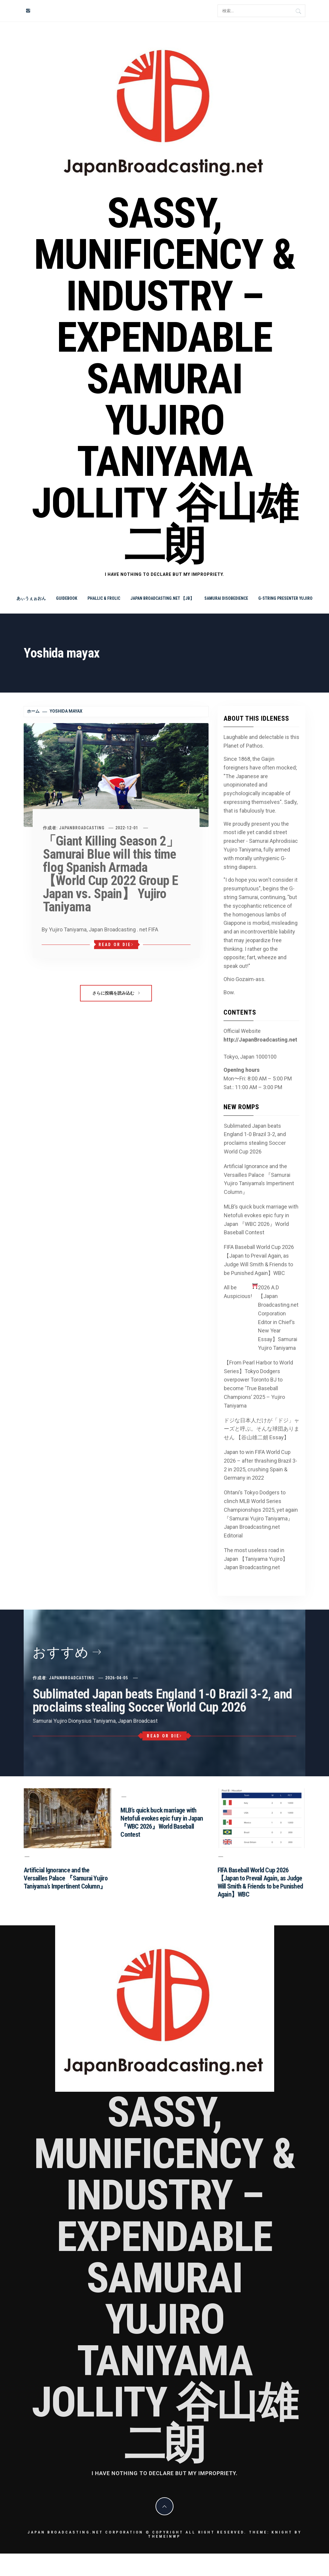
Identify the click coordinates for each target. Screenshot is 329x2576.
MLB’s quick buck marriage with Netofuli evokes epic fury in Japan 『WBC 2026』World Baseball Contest (261, 1219)
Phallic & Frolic (103, 598)
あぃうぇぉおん (31, 598)
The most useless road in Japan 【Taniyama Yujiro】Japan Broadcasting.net (256, 1559)
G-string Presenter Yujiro (285, 598)
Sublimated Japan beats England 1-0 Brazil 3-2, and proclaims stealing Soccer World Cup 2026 (255, 1139)
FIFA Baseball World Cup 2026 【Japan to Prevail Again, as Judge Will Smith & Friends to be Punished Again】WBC (259, 1260)
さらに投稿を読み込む (116, 993)
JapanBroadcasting (82, 827)
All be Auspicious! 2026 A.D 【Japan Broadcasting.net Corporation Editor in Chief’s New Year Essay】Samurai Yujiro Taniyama (261, 1317)
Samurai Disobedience (226, 598)
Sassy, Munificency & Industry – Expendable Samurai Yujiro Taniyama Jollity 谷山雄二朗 (165, 379)
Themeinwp (164, 2536)
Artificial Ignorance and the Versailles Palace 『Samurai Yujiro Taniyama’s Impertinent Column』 (259, 1179)
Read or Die (116, 944)
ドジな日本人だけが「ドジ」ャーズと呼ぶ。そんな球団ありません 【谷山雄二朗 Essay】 (261, 1429)
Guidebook (66, 598)
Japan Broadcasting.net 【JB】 (162, 598)
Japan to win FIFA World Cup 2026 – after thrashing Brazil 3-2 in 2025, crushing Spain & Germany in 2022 (260, 1465)
